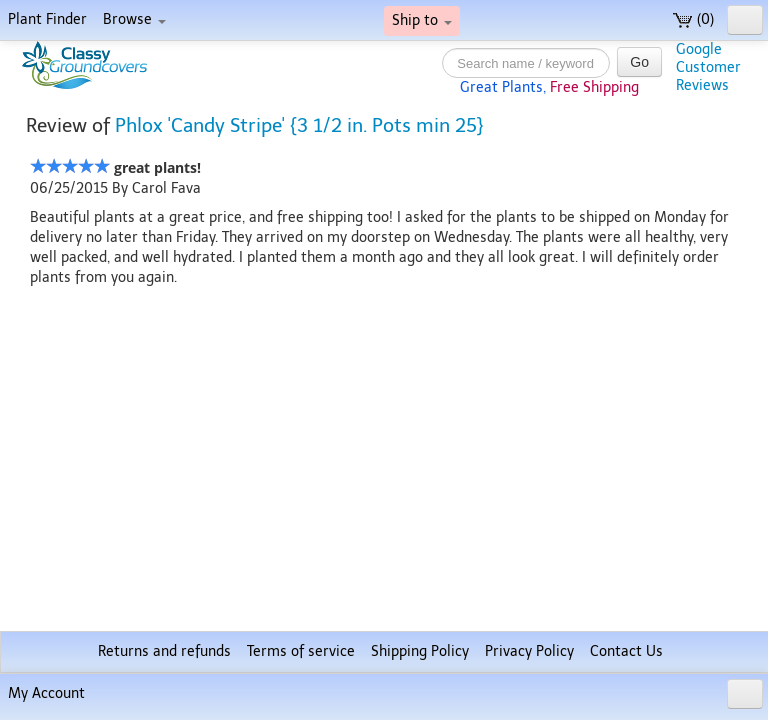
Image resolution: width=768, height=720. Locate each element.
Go (639, 62)
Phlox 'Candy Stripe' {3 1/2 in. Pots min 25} (299, 125)
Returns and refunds (164, 651)
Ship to (422, 20)
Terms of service (301, 651)
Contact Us (626, 651)
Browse (134, 19)
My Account (46, 693)
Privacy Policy (529, 651)
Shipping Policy (420, 651)
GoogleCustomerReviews (708, 67)
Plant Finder (47, 19)
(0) (693, 19)
